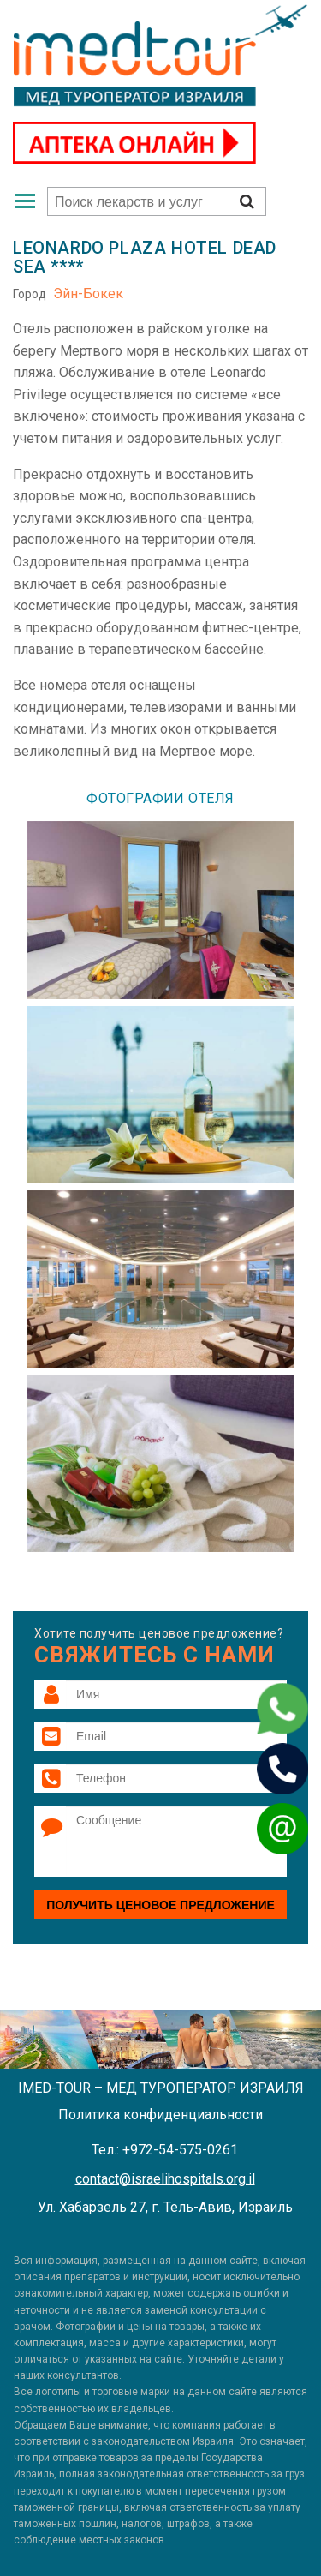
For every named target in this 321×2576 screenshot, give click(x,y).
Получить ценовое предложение (160, 1905)
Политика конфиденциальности (160, 2114)
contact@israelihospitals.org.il (165, 2179)
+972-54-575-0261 (180, 2150)
